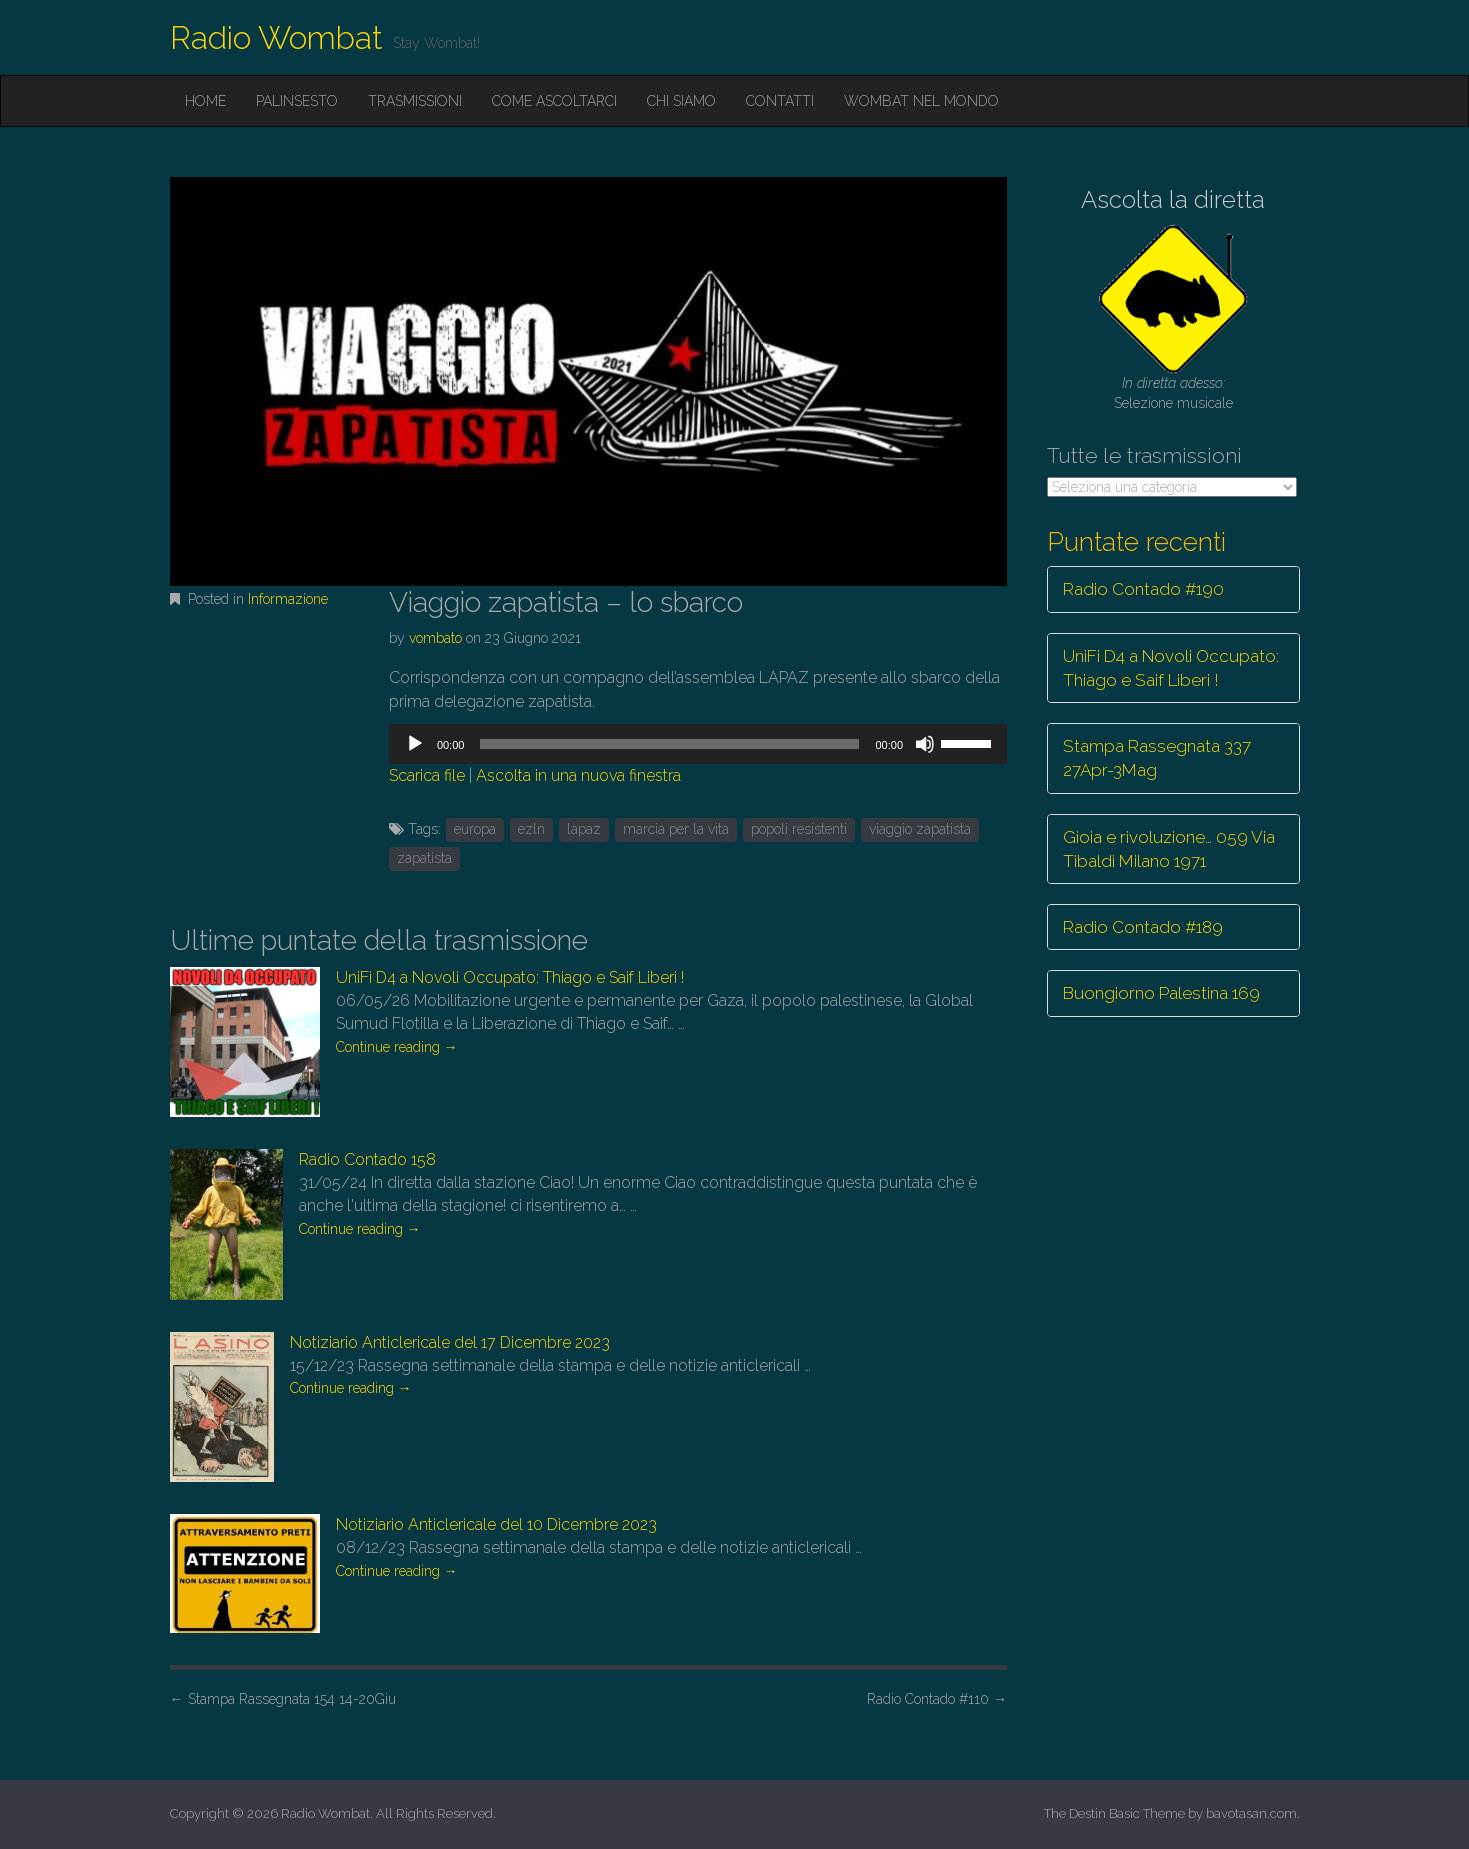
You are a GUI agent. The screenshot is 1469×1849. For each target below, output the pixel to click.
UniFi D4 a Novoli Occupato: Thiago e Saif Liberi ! (510, 977)
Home (205, 101)
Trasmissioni (415, 101)
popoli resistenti (799, 829)
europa (475, 829)
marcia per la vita (676, 829)
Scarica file (427, 775)
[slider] (669, 744)
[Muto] (925, 744)
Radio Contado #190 (1143, 589)
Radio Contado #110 (937, 1699)
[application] (698, 744)
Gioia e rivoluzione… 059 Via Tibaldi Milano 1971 (1169, 849)
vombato (435, 638)
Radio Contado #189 (1143, 927)
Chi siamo (681, 101)
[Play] (415, 744)
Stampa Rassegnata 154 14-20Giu (283, 1699)
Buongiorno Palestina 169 (1161, 993)
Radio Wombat (276, 37)
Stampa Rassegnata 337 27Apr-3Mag (1157, 758)
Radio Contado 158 (367, 1159)
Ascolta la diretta (1173, 199)
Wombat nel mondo (921, 101)
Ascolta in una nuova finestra (578, 775)
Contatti (780, 101)
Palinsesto (297, 101)
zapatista (424, 858)
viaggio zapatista (920, 829)
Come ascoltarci (554, 101)
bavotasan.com (1251, 1813)
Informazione (288, 599)
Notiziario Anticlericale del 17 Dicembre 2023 (450, 1342)
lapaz (584, 829)
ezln (531, 829)
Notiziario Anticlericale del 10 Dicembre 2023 (496, 1524)
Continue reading (397, 1047)
